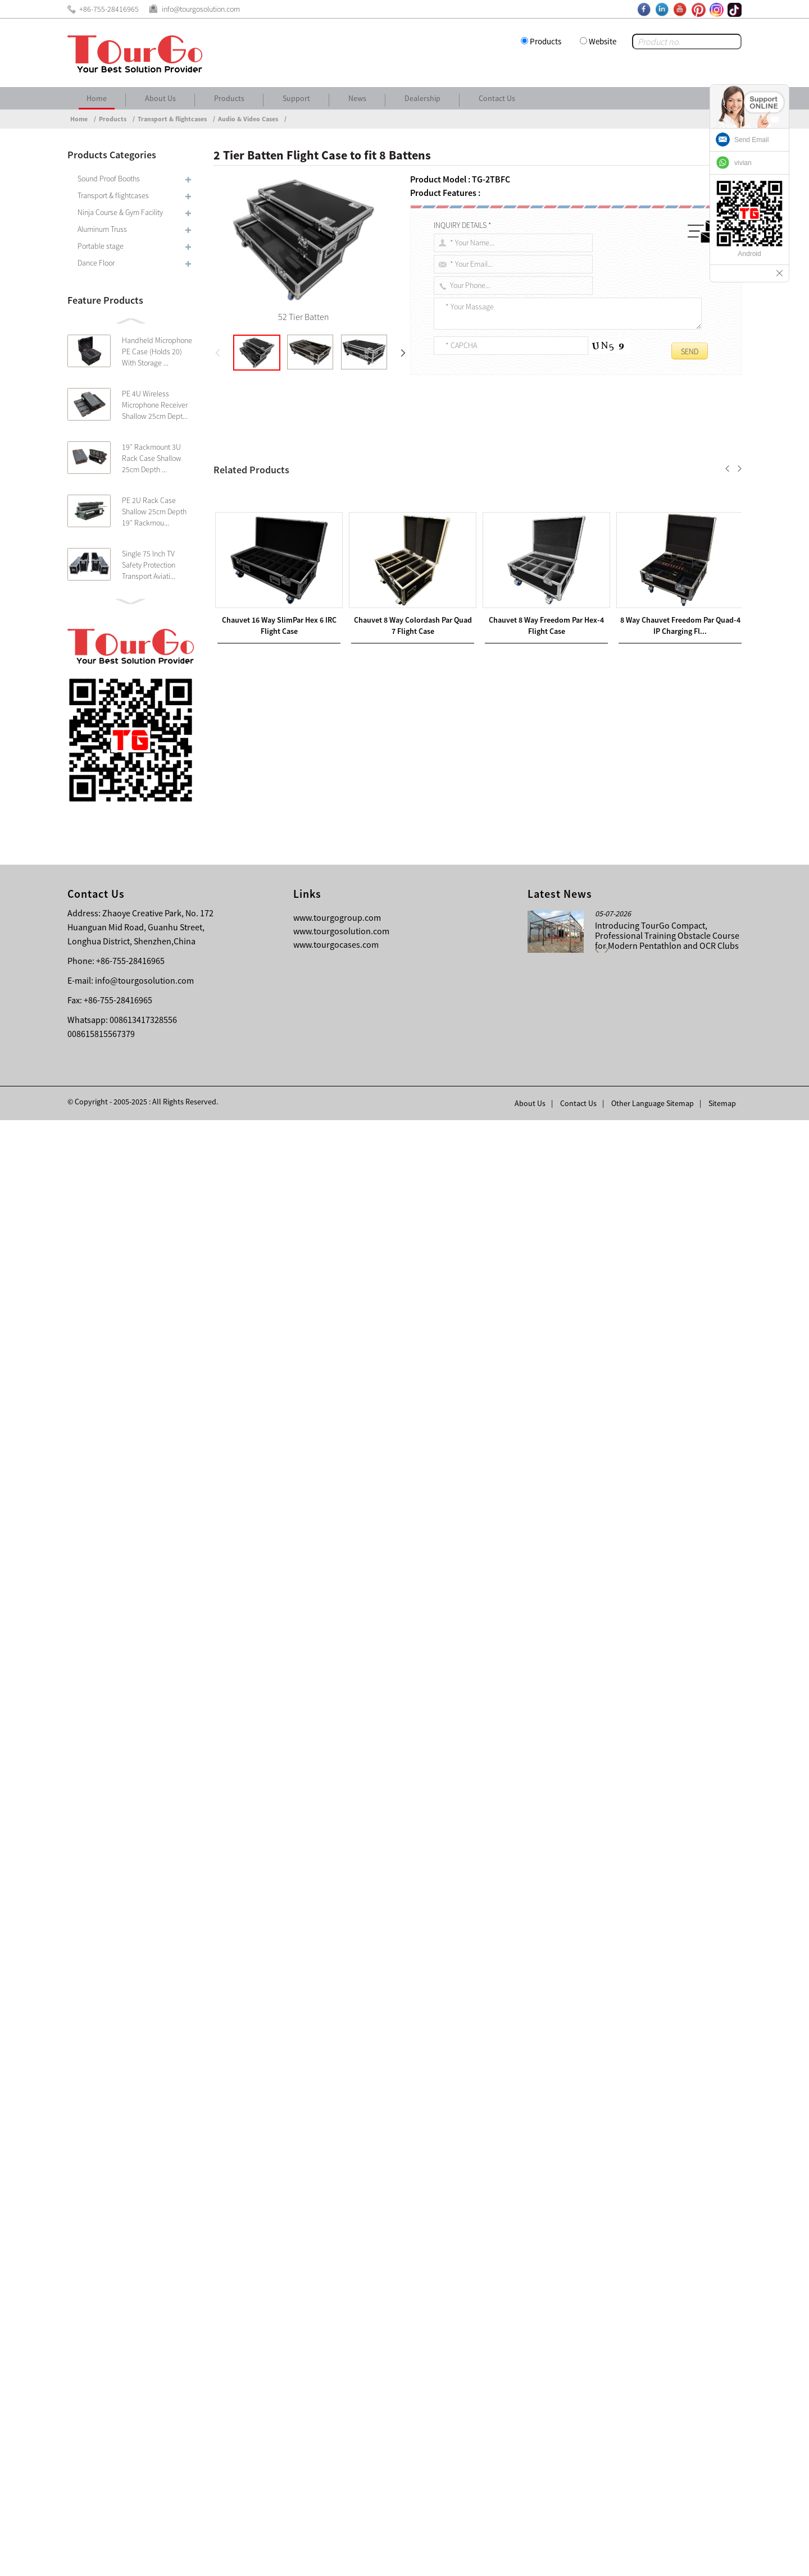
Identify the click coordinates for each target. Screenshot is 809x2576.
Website (602, 41)
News (357, 98)
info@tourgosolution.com (144, 2436)
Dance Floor (96, 263)
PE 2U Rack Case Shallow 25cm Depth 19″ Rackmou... (154, 511)
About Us (160, 98)
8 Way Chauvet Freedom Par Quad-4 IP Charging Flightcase (348, 2038)
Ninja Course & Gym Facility (120, 212)
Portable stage (101, 246)
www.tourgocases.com (336, 2400)
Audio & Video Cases (248, 119)
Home (97, 98)
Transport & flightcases (172, 119)
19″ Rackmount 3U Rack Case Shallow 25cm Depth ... (151, 458)
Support (296, 98)
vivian (743, 163)
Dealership (422, 98)
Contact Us (497, 98)
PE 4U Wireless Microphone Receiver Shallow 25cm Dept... (155, 405)
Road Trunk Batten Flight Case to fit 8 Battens (314, 2052)
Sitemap (722, 2559)
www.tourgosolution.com (341, 2386)
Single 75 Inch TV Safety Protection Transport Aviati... (148, 565)
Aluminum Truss (102, 229)
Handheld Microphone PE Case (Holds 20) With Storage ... (157, 351)
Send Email (751, 140)
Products (545, 41)
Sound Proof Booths (109, 178)
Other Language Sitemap (652, 2559)
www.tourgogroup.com (337, 2373)
